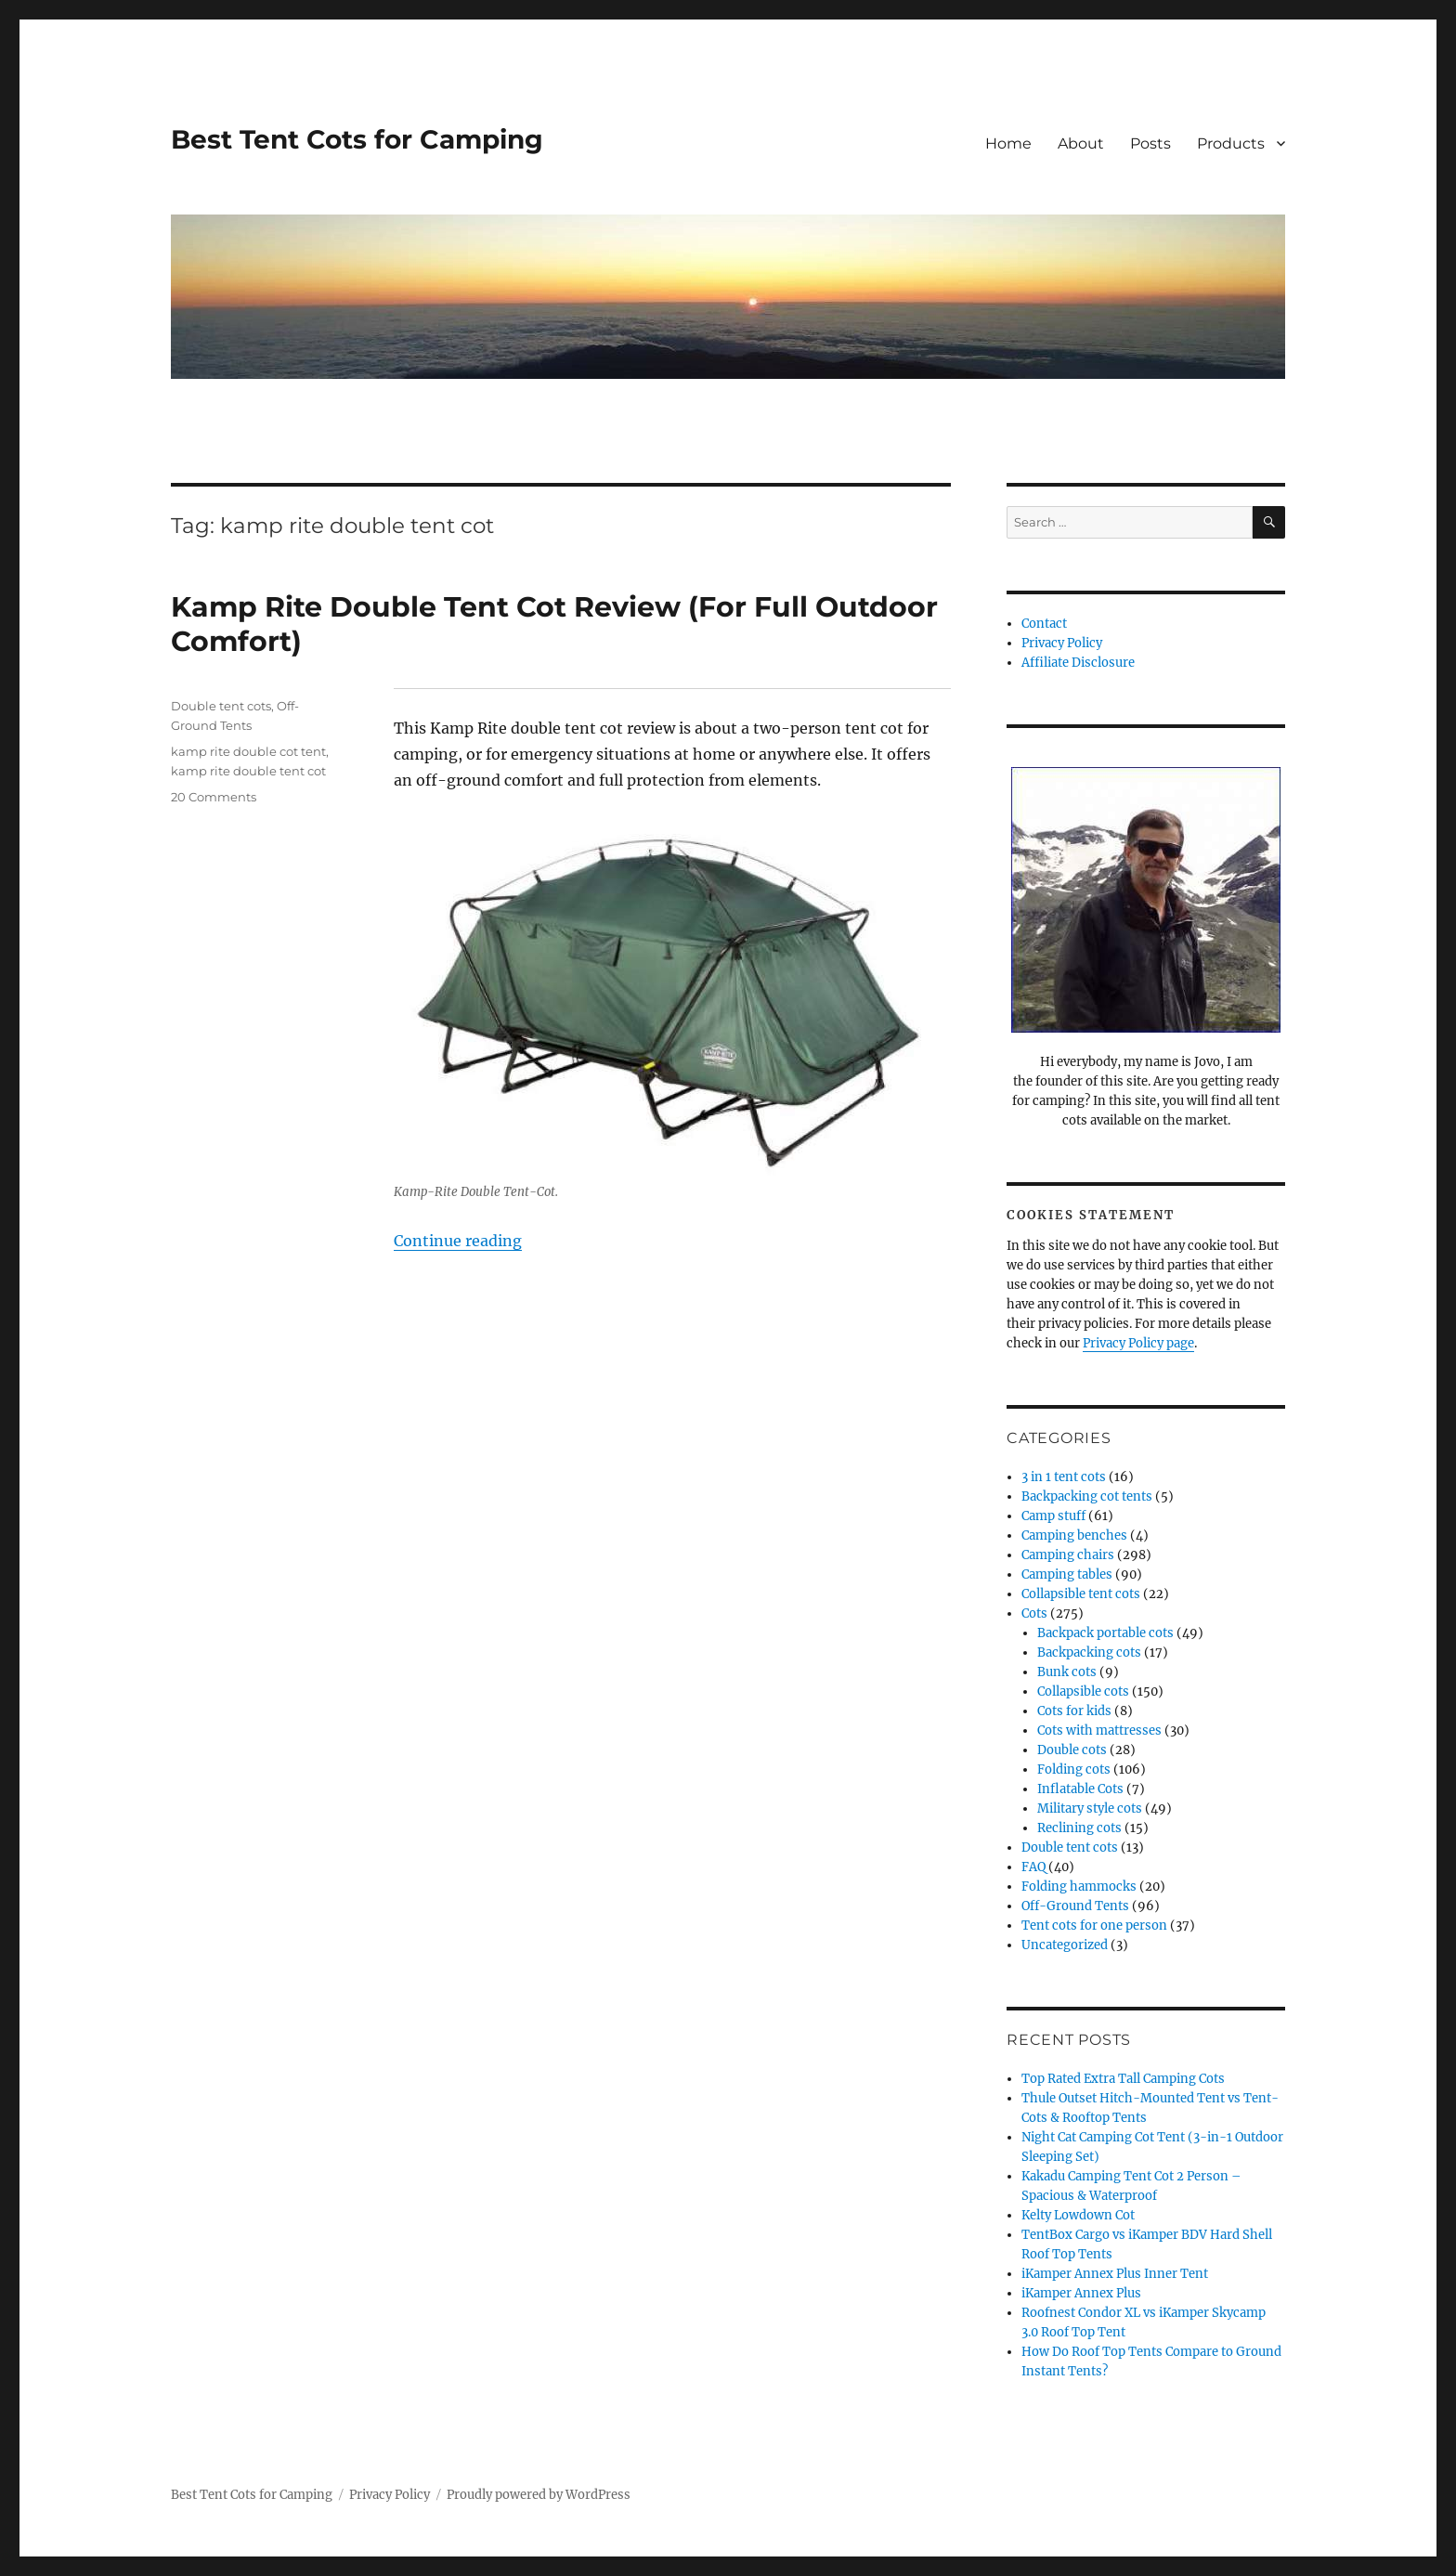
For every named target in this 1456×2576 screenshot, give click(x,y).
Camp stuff (1053, 1516)
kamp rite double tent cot (248, 770)
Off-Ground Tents (1075, 1906)
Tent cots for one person (1094, 1925)
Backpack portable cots (1105, 1633)
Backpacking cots (1089, 1652)
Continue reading (458, 1240)
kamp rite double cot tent (248, 751)
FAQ (1033, 1867)
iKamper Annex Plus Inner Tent (1114, 2274)
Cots (1034, 1613)
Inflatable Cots (1080, 1789)
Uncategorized (1064, 1945)
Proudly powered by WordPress (538, 2495)
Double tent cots (221, 705)
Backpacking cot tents (1086, 1496)
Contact (1044, 623)
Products (1231, 143)
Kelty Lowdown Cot (1078, 2215)
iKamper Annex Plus (1081, 2293)
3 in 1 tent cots (1063, 1477)
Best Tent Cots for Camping (357, 139)
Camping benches (1074, 1535)
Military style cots (1089, 1808)
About (1081, 143)
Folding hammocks (1079, 1886)
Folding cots (1074, 1769)
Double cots (1072, 1750)
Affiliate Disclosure (1078, 662)
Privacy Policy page (1138, 1343)
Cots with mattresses (1099, 1730)
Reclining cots (1079, 1828)
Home (1008, 143)
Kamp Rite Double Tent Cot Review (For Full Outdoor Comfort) (554, 624)
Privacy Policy (1061, 643)
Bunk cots (1067, 1672)
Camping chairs (1067, 1555)
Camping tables (1066, 1574)
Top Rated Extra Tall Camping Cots (1123, 2079)
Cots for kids (1074, 1711)
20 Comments (213, 796)
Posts (1150, 143)
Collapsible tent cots (1080, 1594)
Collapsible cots (1083, 1691)
